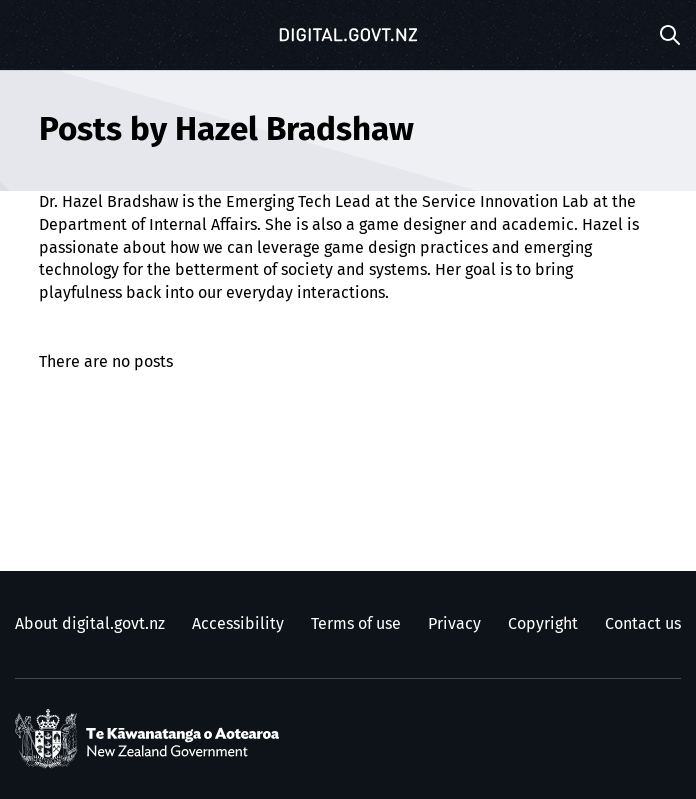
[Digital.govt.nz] (348, 35)
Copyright (543, 624)
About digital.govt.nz (90, 624)
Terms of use (356, 624)
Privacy (454, 624)
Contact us (643, 624)
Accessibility (238, 624)
